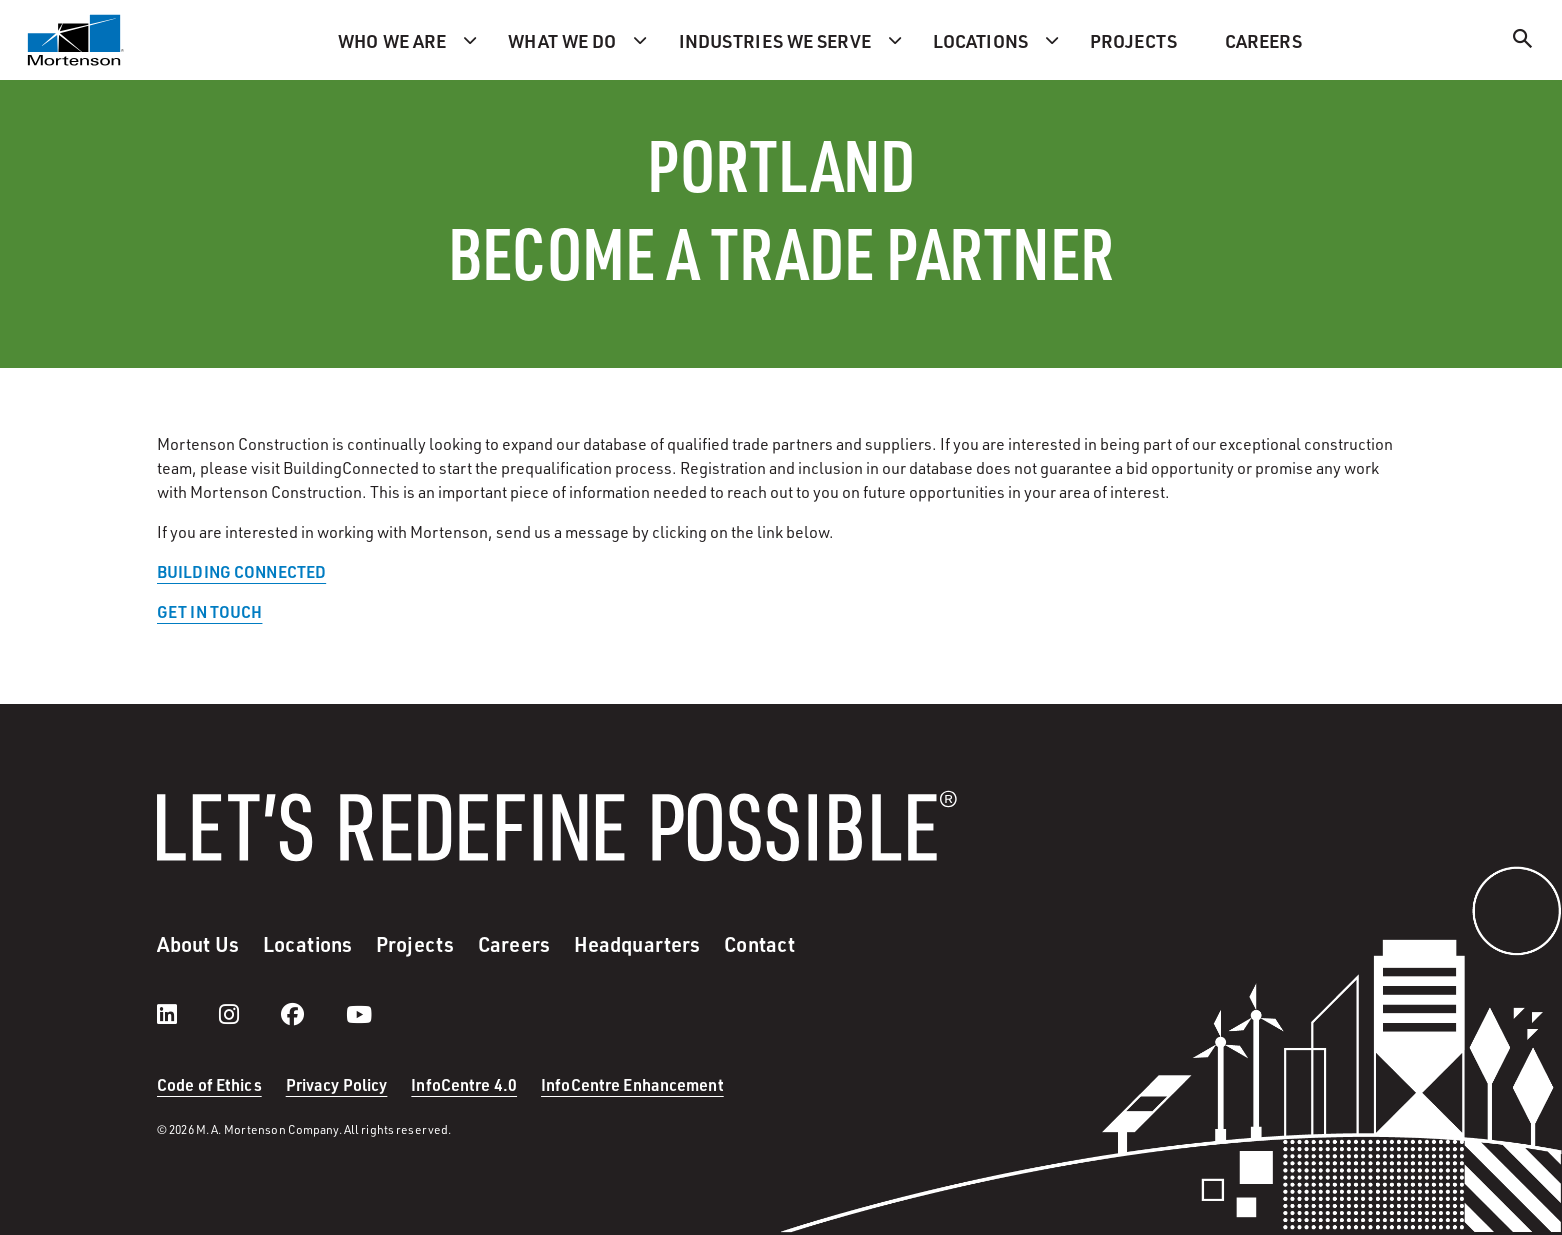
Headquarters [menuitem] (637, 944)
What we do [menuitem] (562, 40)
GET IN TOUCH (209, 611)
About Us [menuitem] (198, 944)
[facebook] (312, 1014)
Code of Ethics (209, 1084)
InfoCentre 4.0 (464, 1084)
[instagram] (249, 1014)
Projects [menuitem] (1133, 40)
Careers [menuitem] (1263, 40)
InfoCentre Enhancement (632, 1084)
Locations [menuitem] (980, 40)
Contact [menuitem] (759, 944)
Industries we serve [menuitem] (775, 40)
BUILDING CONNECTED (241, 571)
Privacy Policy (337, 1084)
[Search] (1523, 41)
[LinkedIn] (187, 1014)
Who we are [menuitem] (392, 40)
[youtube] (359, 1014)
